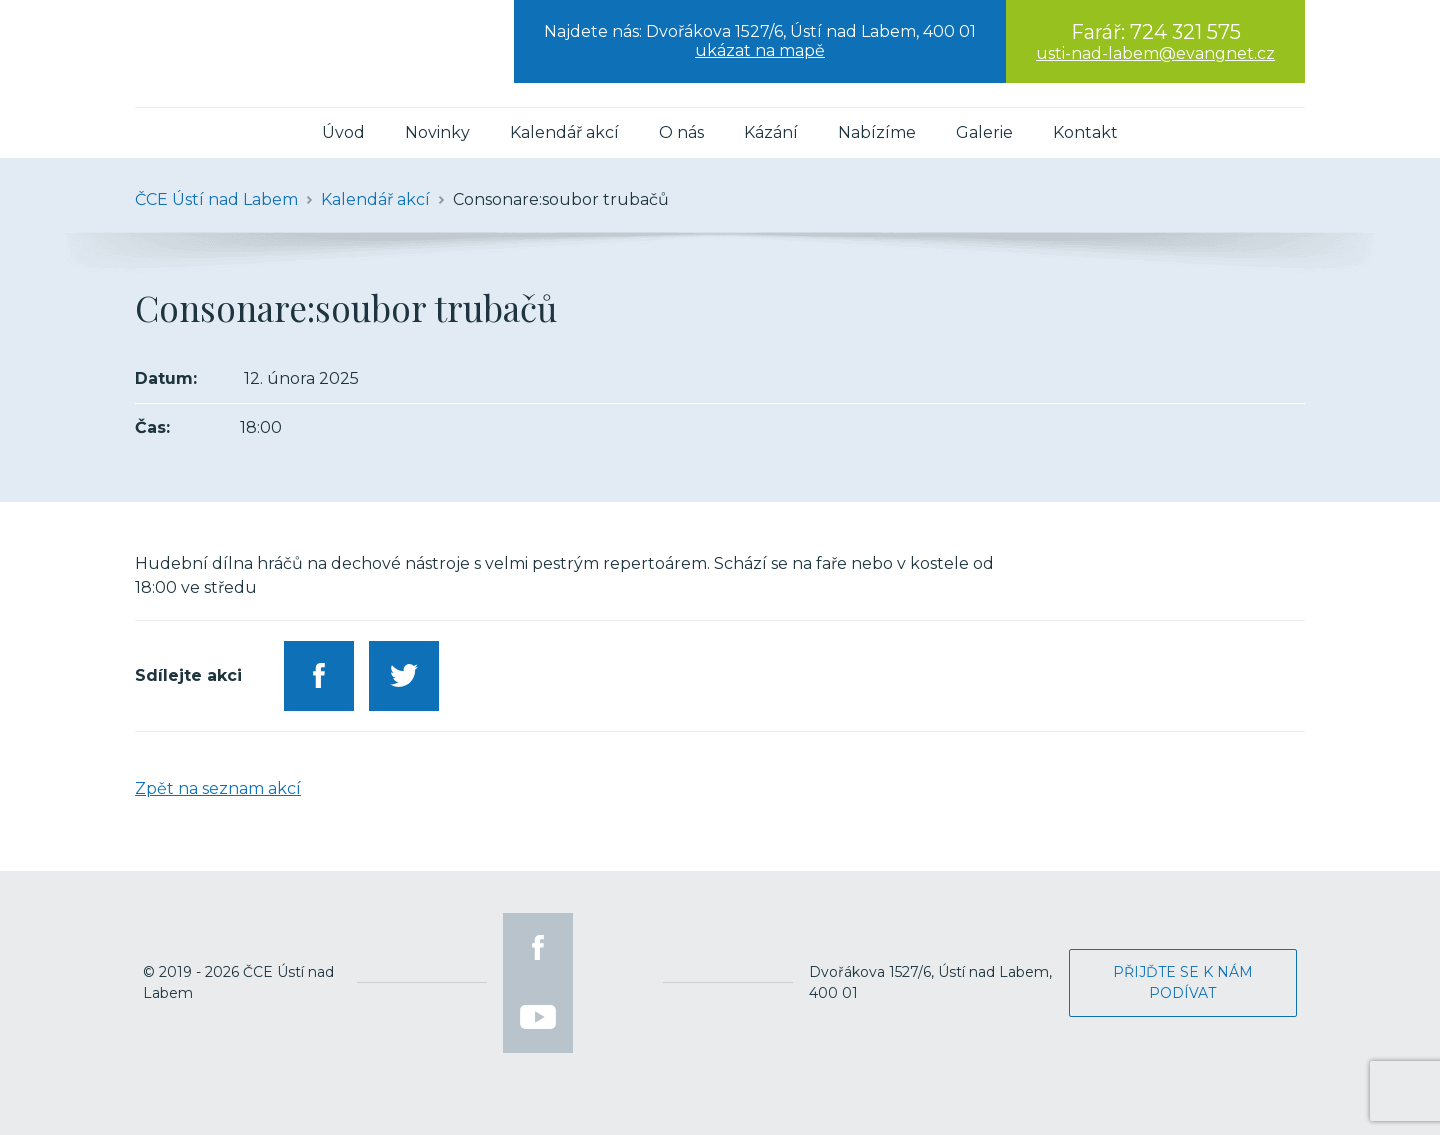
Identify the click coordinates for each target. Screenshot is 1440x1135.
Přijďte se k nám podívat (1183, 982)
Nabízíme (877, 132)
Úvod (343, 132)
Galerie (984, 132)
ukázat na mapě (760, 50)
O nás (681, 132)
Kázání (771, 132)
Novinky (437, 132)
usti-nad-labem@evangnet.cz (1155, 53)
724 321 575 (1185, 32)
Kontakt (1085, 132)
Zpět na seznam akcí (218, 788)
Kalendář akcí (564, 132)
